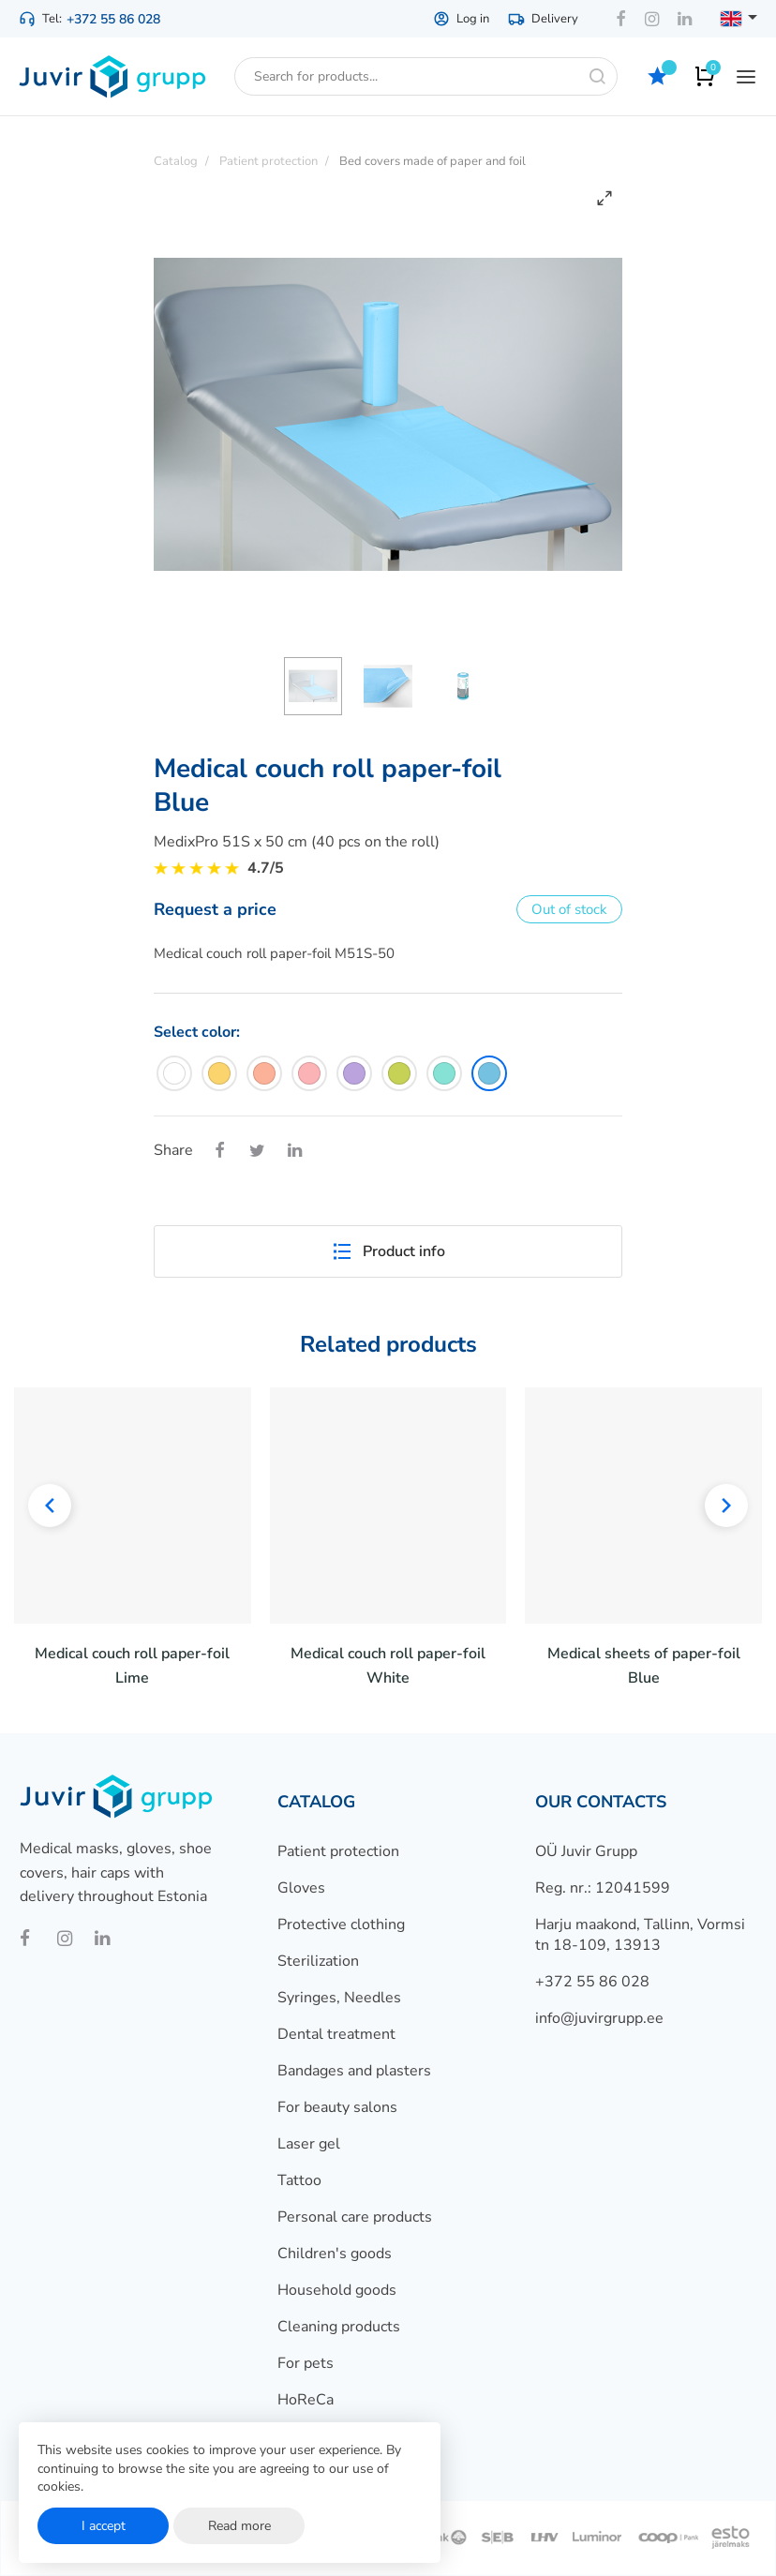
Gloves (301, 1888)
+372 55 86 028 (113, 19)
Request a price (215, 909)
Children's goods (334, 2253)
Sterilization (318, 1961)
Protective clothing (341, 1924)
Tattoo (299, 2180)
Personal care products (354, 2217)
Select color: (197, 1032)
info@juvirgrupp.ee (599, 2018)
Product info (388, 1251)
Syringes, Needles (339, 1997)
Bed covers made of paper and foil (432, 161)
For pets (305, 2363)
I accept (104, 2526)
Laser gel (308, 2144)
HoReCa (305, 2399)
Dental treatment (336, 2034)
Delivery (543, 18)
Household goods (336, 2290)
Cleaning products (338, 2326)
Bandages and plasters (354, 2070)
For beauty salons (337, 2107)
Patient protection (338, 1851)
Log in (461, 18)
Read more (239, 2526)
